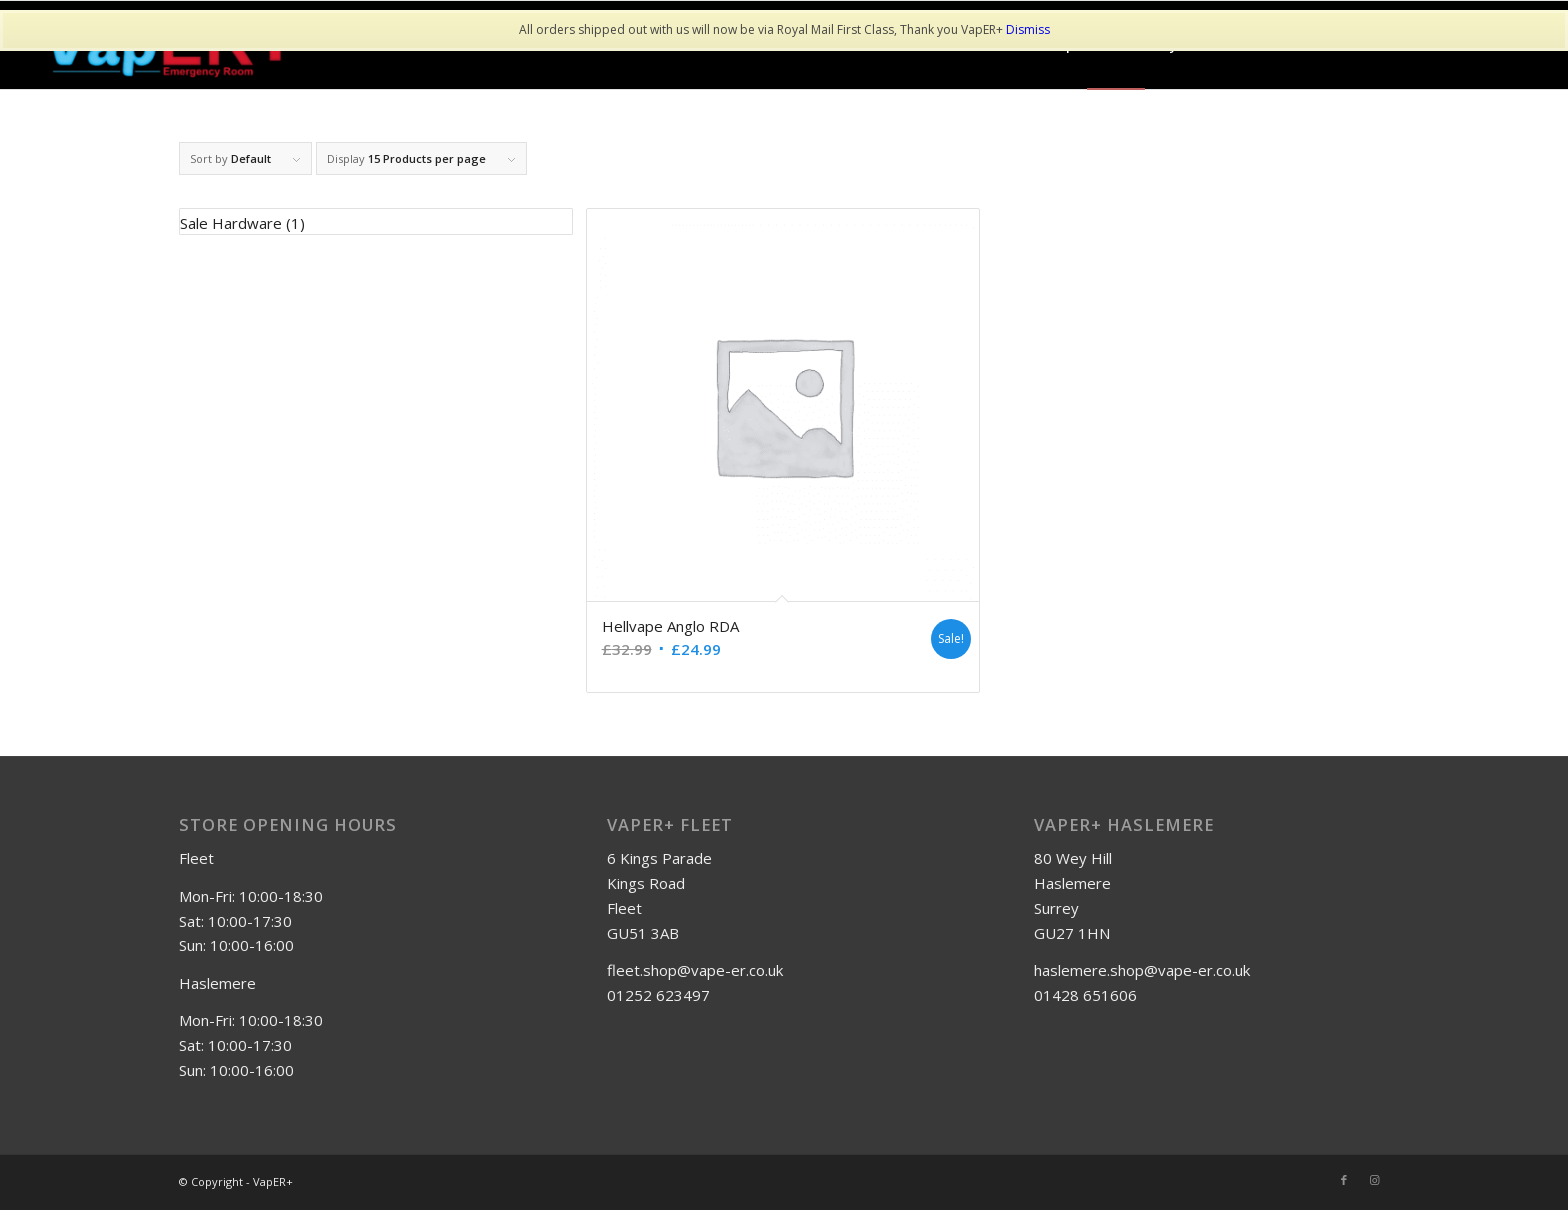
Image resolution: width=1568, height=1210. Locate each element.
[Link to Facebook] (1344, 1180)
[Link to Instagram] (1374, 1180)
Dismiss (1028, 29)
